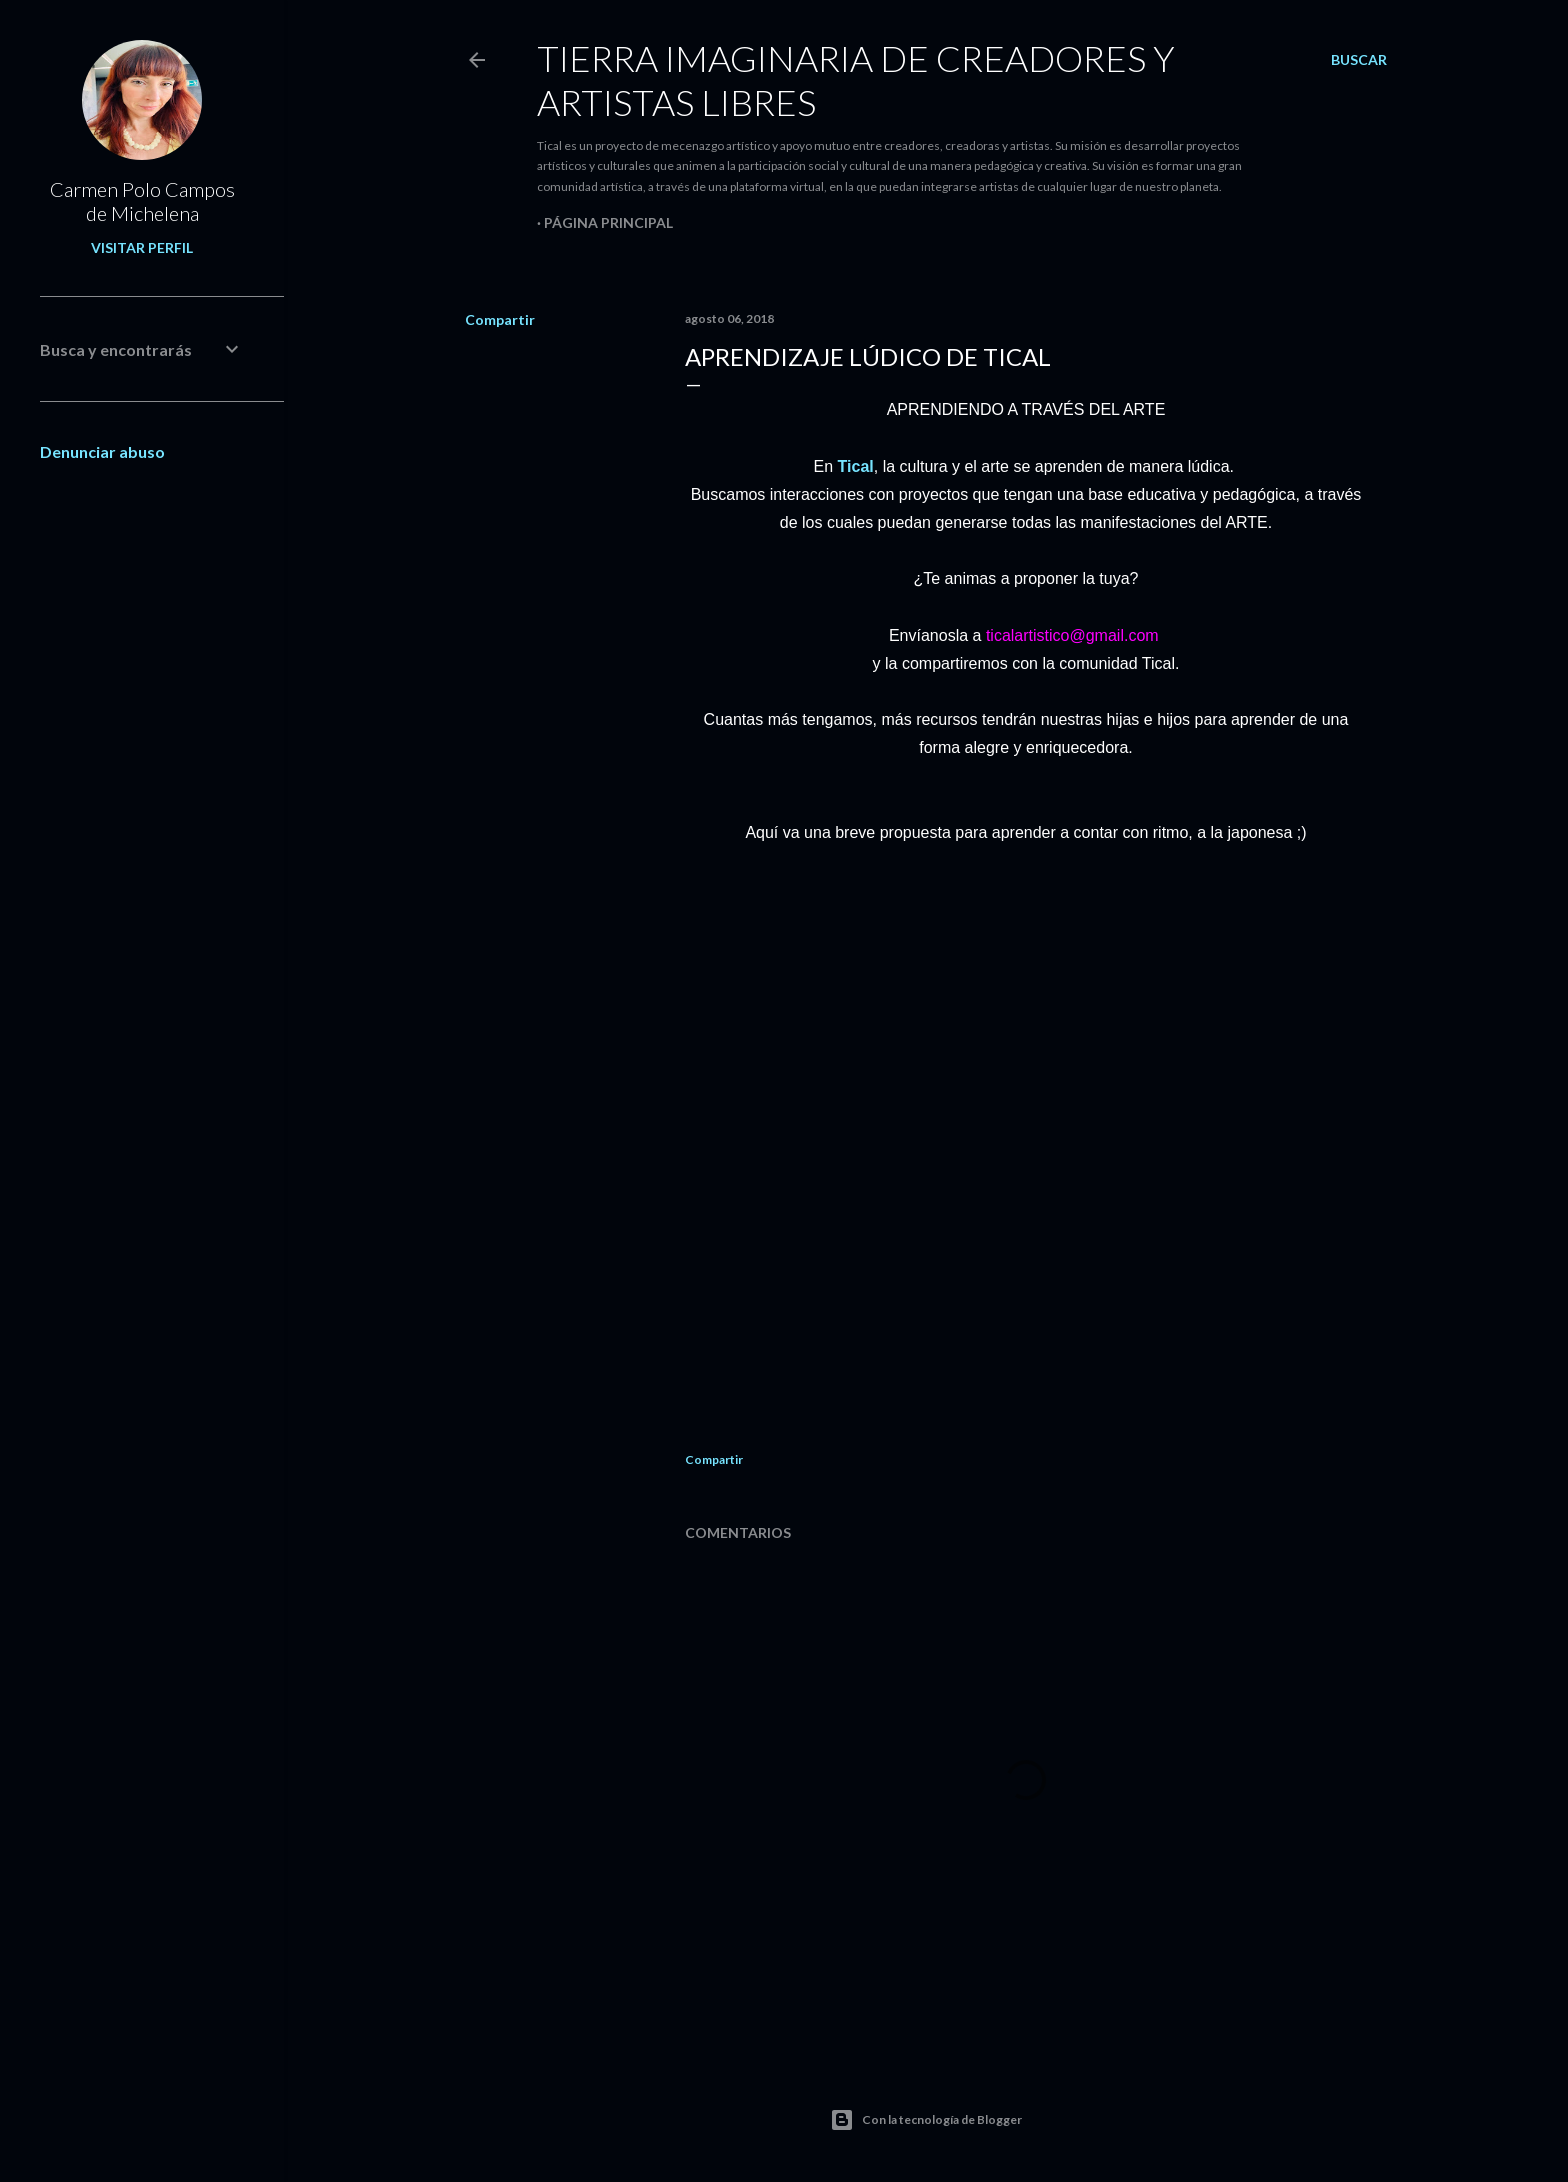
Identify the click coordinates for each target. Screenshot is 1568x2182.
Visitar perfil (142, 247)
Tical (856, 466)
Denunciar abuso (102, 451)
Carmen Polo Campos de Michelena (142, 201)
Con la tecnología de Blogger (926, 2120)
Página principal (608, 222)
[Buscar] (1359, 60)
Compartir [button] (500, 319)
